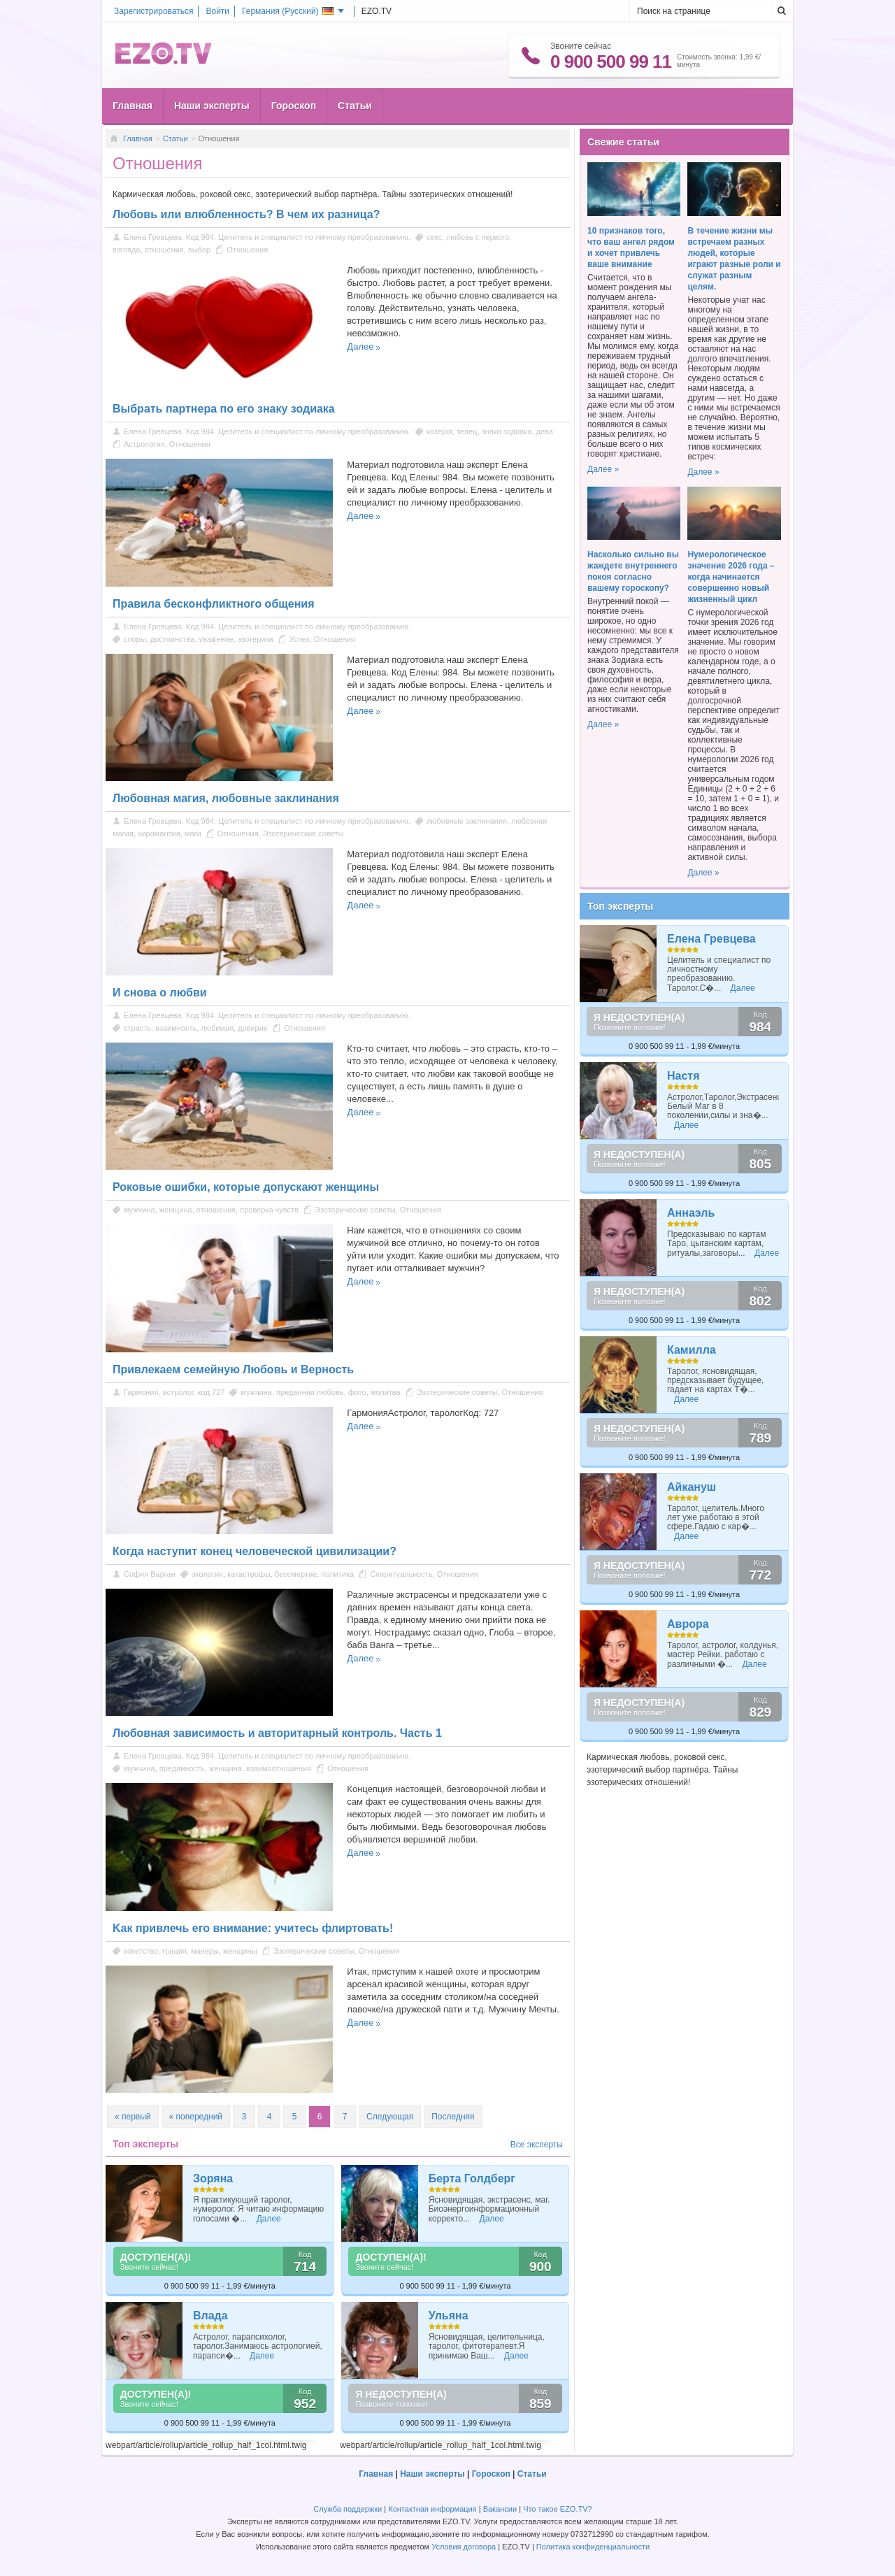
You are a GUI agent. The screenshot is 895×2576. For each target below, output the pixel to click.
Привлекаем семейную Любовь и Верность (233, 1369)
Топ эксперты (620, 906)
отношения (164, 249)
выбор (199, 249)
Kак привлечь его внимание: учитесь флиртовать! (253, 1928)
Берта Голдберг (472, 2178)
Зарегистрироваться (153, 11)
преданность (182, 1768)
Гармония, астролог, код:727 (174, 1392)
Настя (683, 1076)
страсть (137, 1028)
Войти (217, 11)
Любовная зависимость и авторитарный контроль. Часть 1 (277, 1733)
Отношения (247, 249)
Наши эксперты (212, 105)
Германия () (288, 11)
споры (135, 639)
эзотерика (255, 639)
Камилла (691, 1350)
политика (337, 1574)
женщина (175, 1209)
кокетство (141, 1951)
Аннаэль (691, 1213)
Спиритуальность (401, 1574)
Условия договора (463, 2546)
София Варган (150, 1574)
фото (357, 1392)
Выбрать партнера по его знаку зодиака (224, 409)
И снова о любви (160, 993)
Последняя (452, 2116)
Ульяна (448, 2315)
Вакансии (500, 2509)
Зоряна (213, 2178)
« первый (133, 2116)
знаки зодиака (507, 431)
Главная (132, 105)
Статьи (355, 105)
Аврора (688, 1624)
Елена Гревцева (711, 939)
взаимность (175, 1028)
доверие (253, 1028)
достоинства (172, 639)
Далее (360, 346)
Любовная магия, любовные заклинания (226, 798)
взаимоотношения (278, 1768)
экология (207, 1574)
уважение (216, 639)
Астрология (144, 444)
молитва (386, 1392)
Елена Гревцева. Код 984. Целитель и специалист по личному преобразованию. (267, 237)
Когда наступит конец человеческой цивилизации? (254, 1551)
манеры (205, 1951)
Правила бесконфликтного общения (214, 604)
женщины (240, 1951)
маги (193, 833)
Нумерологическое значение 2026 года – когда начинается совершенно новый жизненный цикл (730, 577)
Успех (299, 639)
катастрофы (249, 1574)
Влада (210, 2315)
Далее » (603, 469)
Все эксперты (536, 2144)
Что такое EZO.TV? (557, 2509)
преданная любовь (309, 1392)
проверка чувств (269, 1209)
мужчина (139, 1209)
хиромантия (159, 833)
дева (544, 431)
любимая (217, 1028)
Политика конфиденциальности (593, 2546)
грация (174, 1951)
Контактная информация (432, 2509)
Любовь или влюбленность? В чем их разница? (246, 214)
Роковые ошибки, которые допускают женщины (246, 1187)
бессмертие (296, 1574)
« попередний (195, 2116)
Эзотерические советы (303, 833)
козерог (439, 431)
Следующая (389, 2116)
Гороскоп (293, 105)
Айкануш (691, 1487)
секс (434, 237)
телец (467, 431)
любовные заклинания (467, 821)
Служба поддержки (347, 2509)
